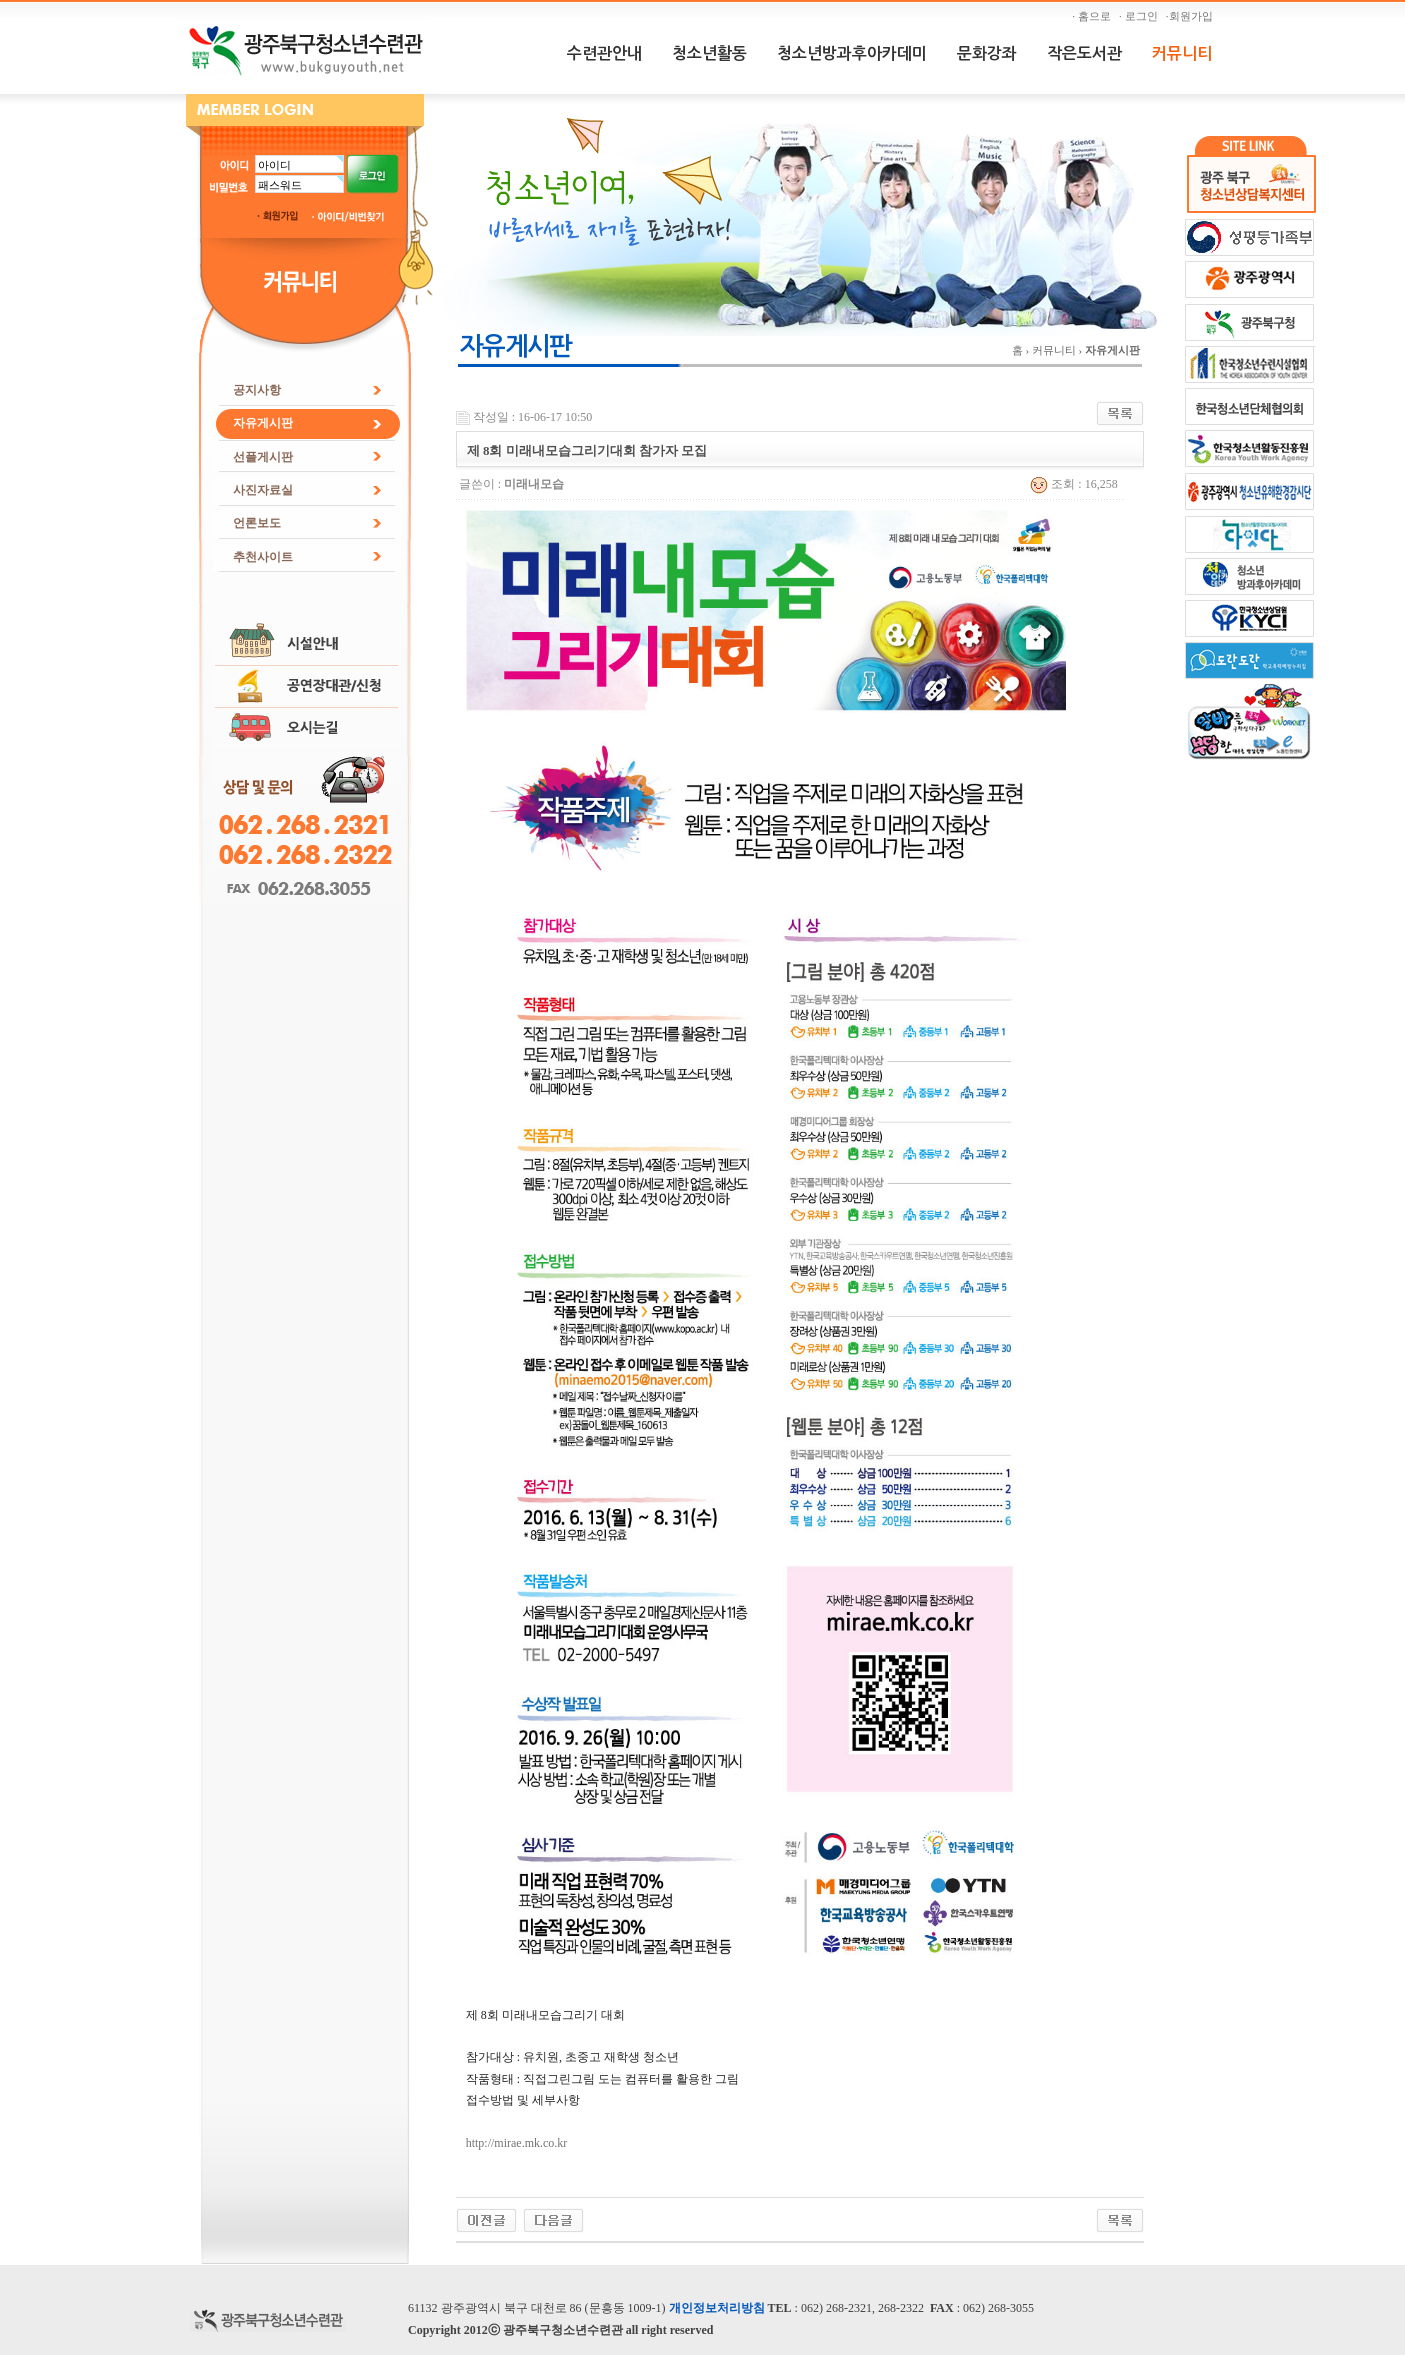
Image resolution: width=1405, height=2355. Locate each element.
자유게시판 (263, 423)
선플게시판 (263, 457)
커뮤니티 (1182, 53)
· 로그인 (1141, 16)
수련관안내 (604, 53)
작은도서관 (1084, 53)
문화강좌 (987, 53)
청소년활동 (709, 53)
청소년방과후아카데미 (852, 53)
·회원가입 (1192, 16)
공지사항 (257, 390)
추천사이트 (263, 557)
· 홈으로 (1094, 16)
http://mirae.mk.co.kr (517, 2143)
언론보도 (257, 523)
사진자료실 (263, 490)
